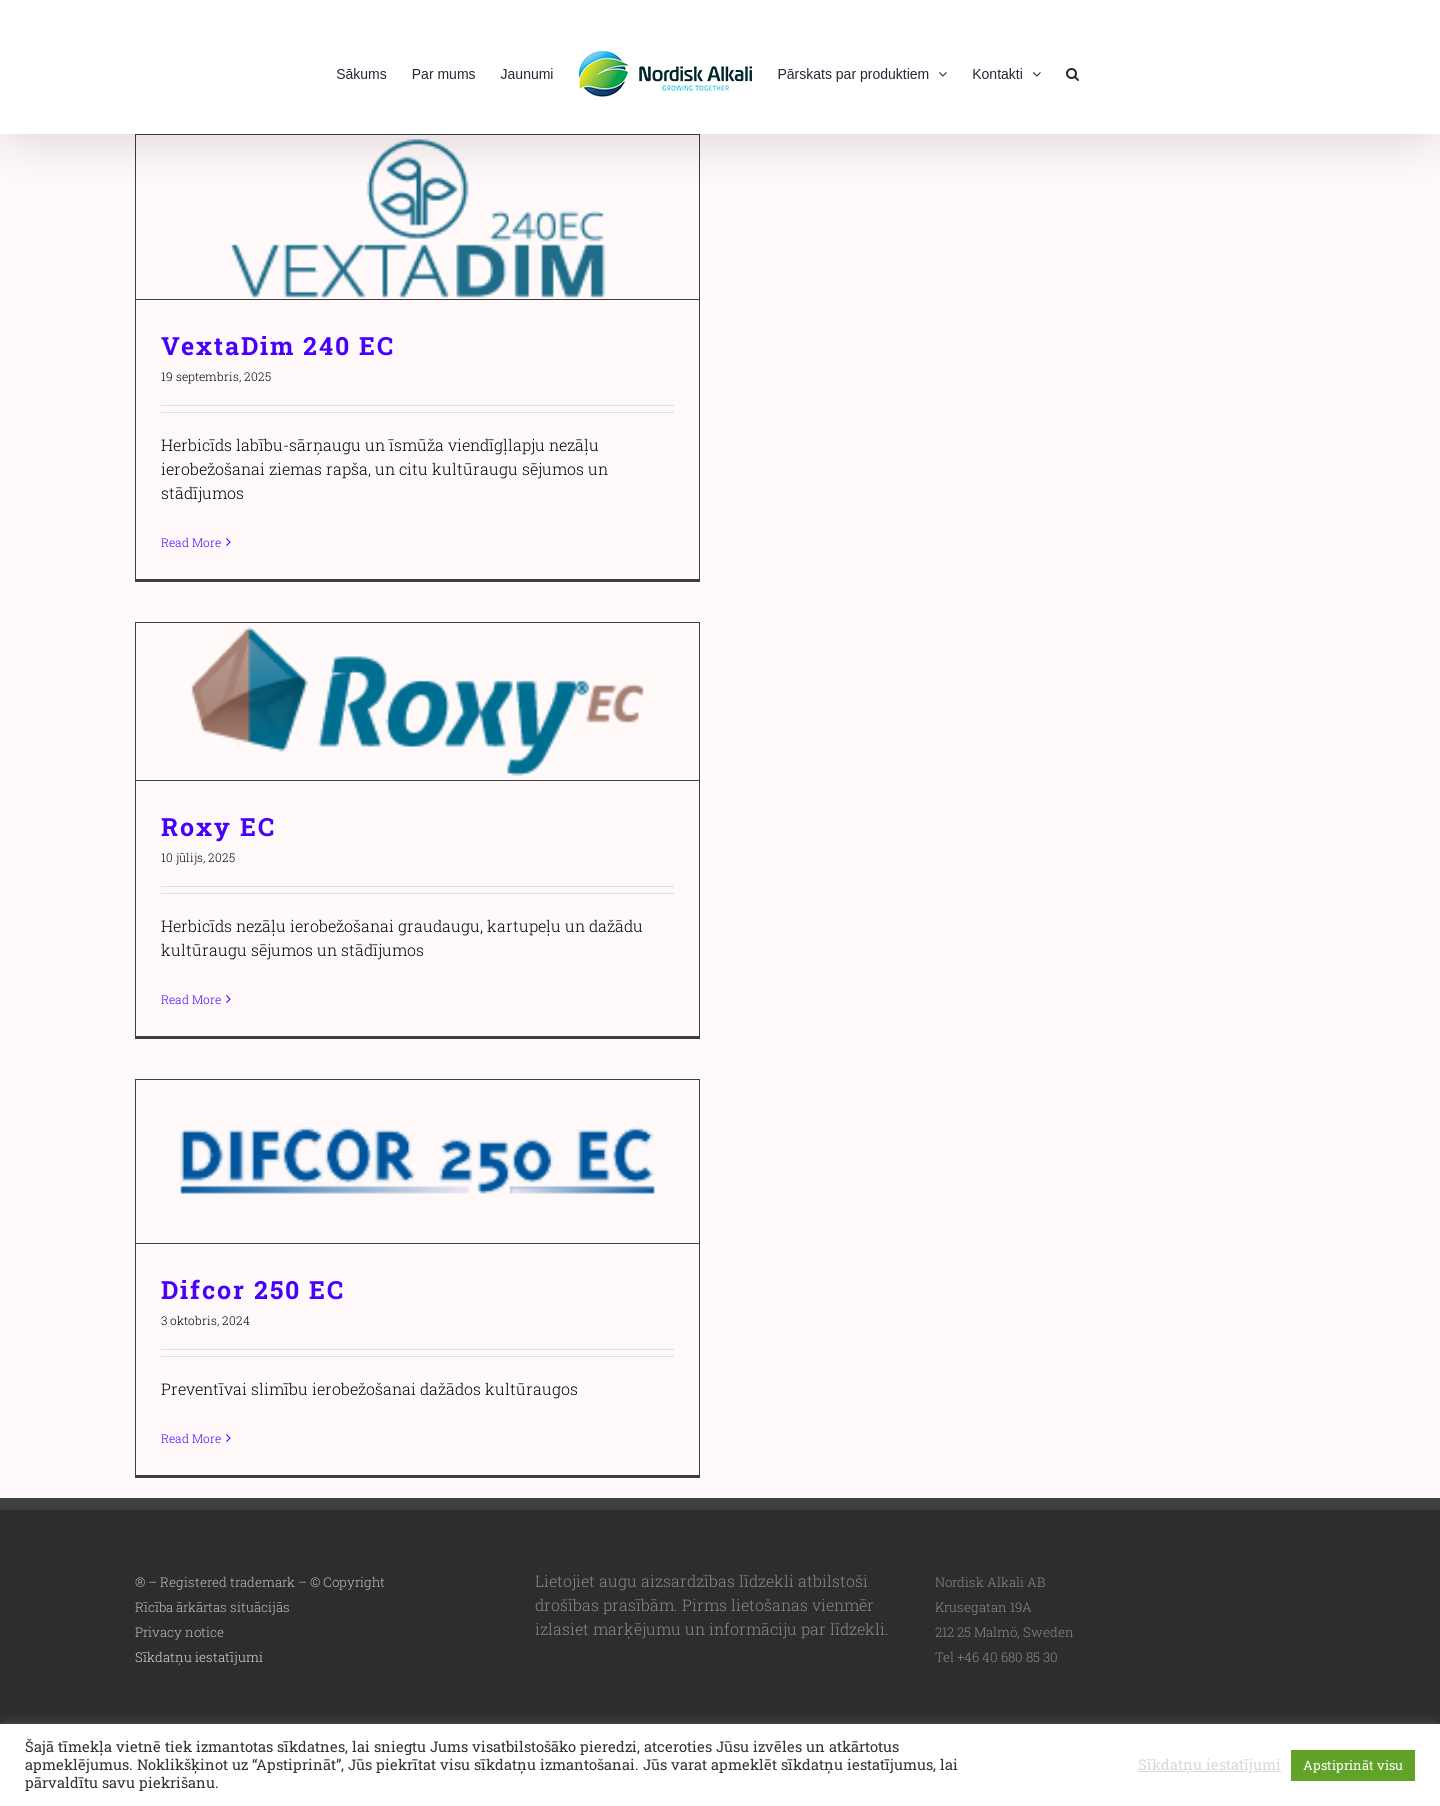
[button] (1072, 72)
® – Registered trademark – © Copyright (260, 1582)
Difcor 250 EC (253, 1289)
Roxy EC (218, 826)
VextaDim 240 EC (278, 345)
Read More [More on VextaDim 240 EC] (191, 542)
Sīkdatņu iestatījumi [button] (199, 1657)
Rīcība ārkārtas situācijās (212, 1607)
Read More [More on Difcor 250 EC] (191, 1438)
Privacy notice (179, 1632)
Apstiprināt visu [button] (1353, 1765)
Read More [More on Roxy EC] (191, 999)
